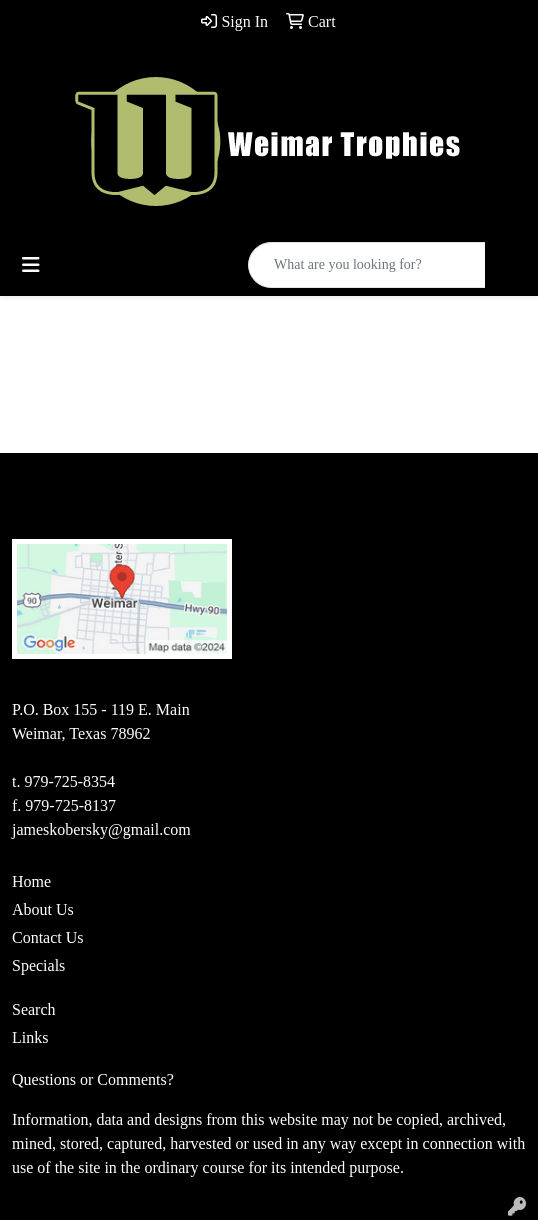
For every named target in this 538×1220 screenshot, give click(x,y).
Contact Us (48, 937)
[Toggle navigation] (31, 265)
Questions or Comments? (93, 1079)
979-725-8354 (69, 781)
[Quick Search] (367, 265)
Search (34, 1009)
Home (31, 881)
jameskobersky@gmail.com (101, 829)
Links (30, 1037)
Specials (38, 965)
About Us (43, 909)
